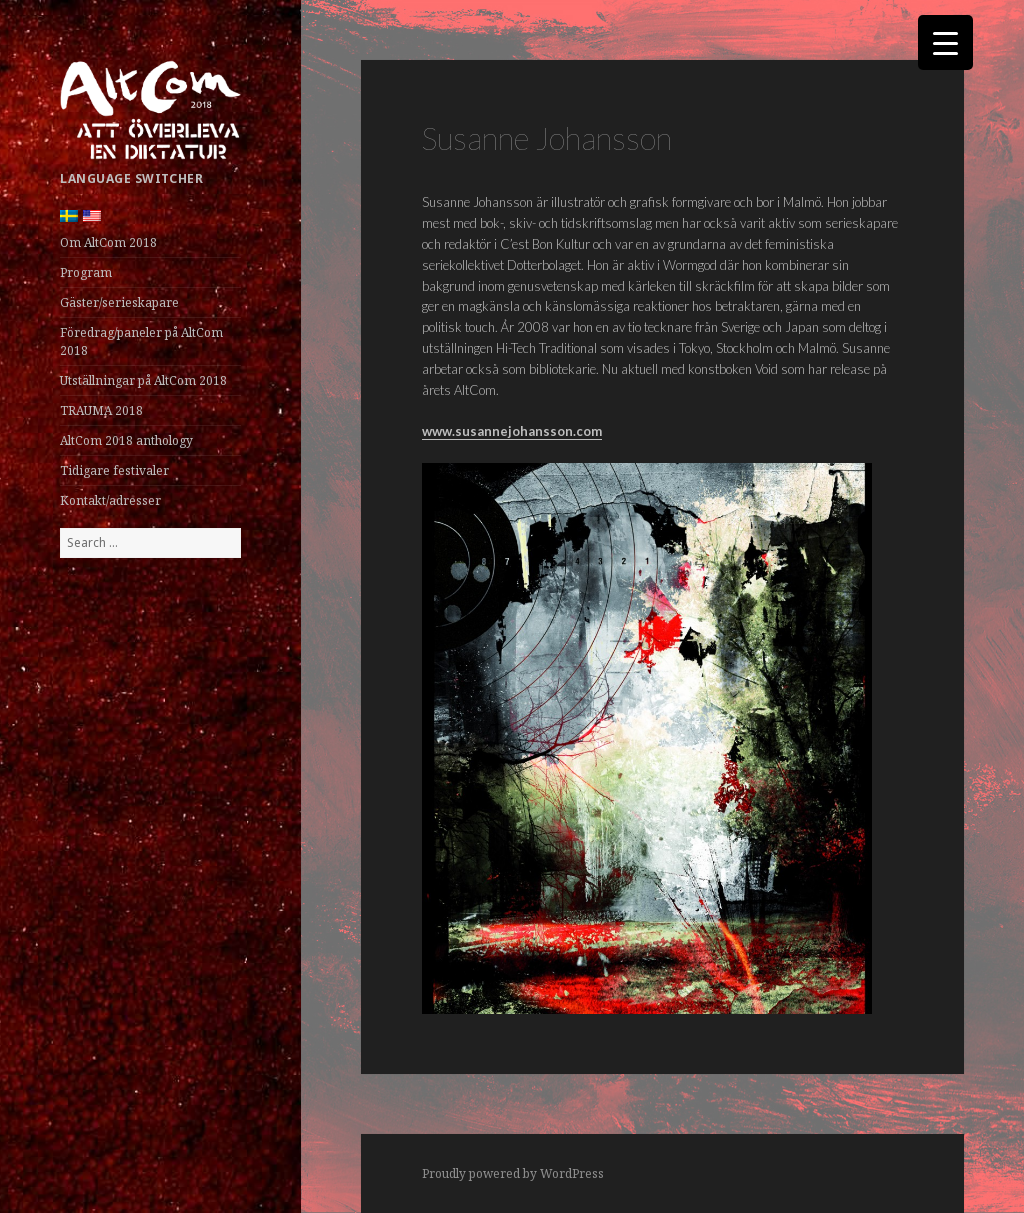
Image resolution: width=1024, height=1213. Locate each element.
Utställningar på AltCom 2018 (143, 380)
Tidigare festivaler (114, 470)
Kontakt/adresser (110, 500)
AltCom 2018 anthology (126, 440)
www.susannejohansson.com (512, 431)
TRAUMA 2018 (101, 410)
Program (86, 272)
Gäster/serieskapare (119, 302)
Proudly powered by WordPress (513, 1173)
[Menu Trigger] (945, 42)
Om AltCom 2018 (108, 242)
